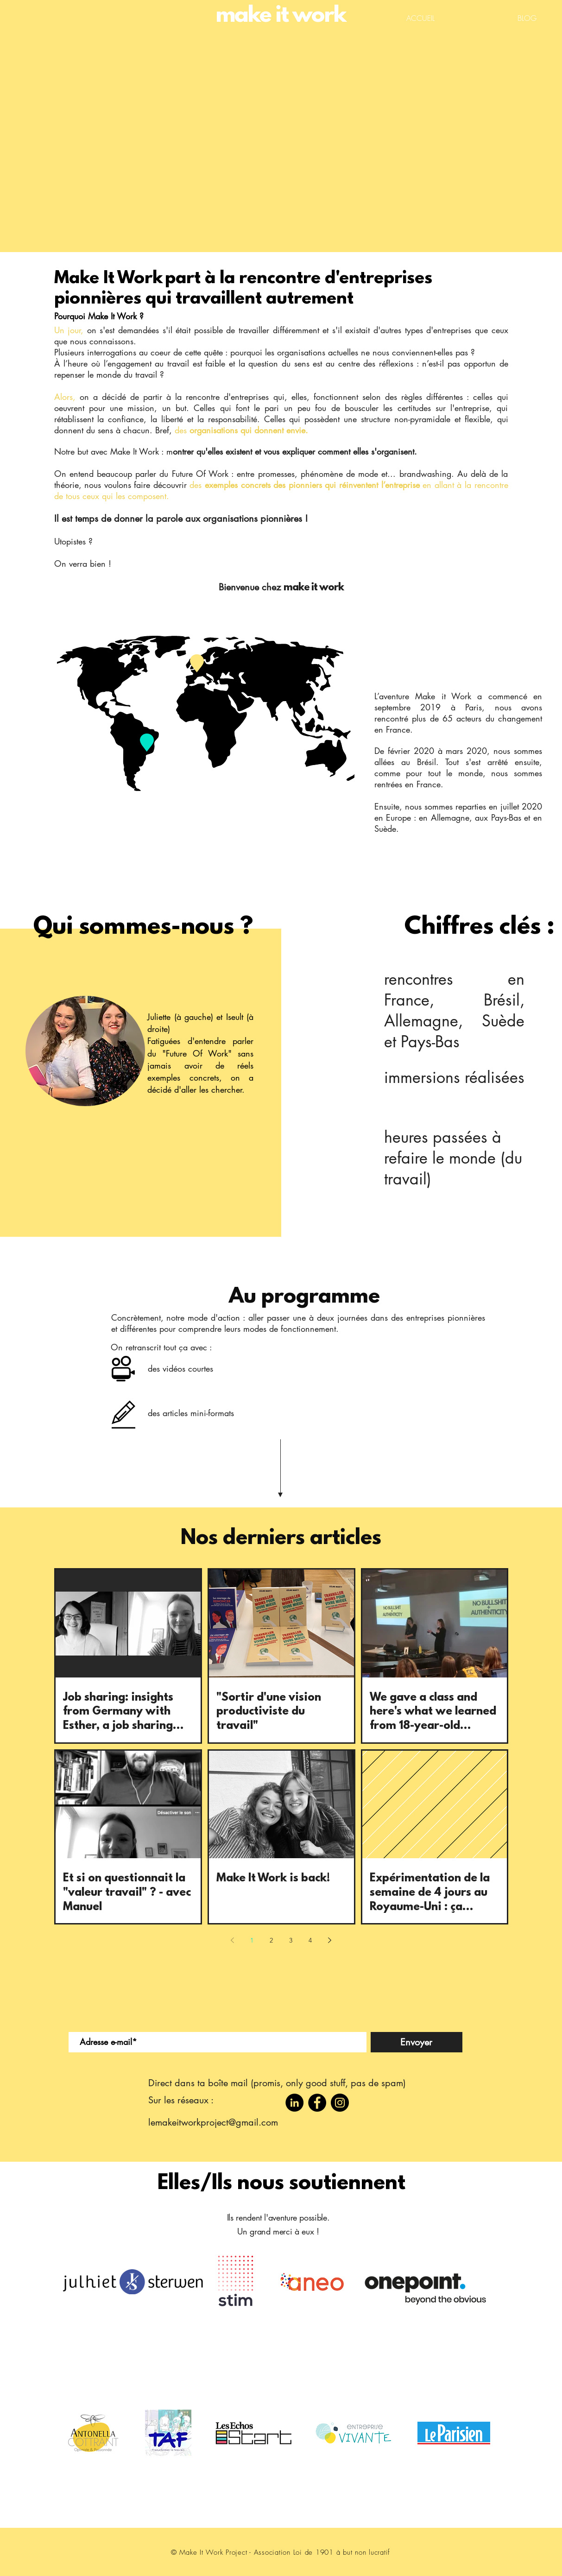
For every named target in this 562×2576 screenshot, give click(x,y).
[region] (206, 714)
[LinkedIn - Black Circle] (294, 2103)
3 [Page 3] (290, 1940)
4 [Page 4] (310, 1940)
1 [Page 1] (251, 1940)
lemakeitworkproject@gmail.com (213, 2122)
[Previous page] (232, 1940)
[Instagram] (340, 2103)
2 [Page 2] (271, 1940)
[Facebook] (317, 2103)
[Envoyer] (416, 2042)
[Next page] (330, 1940)
